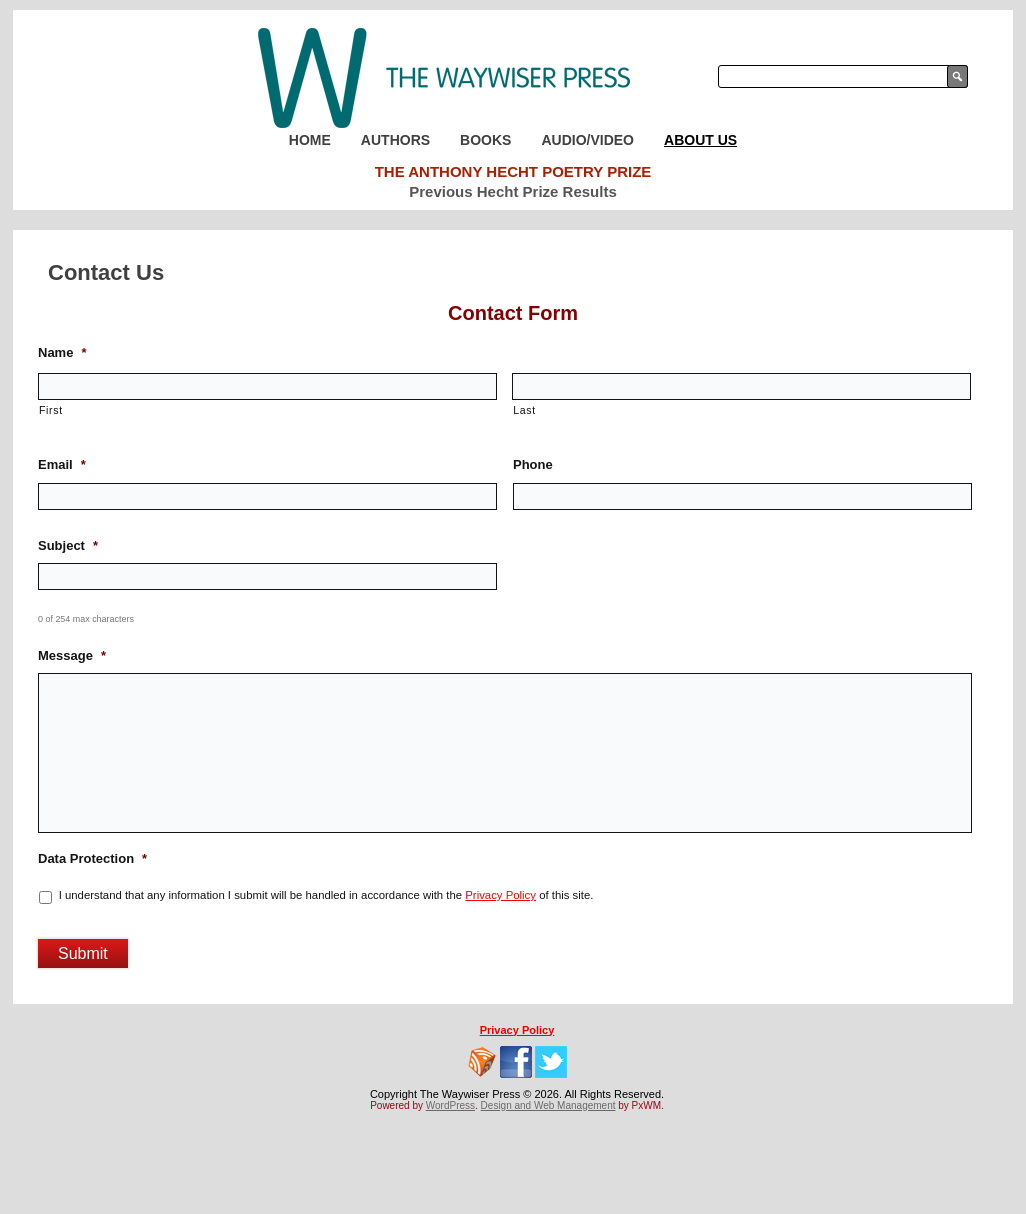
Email (62, 464)
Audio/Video (587, 140)
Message (72, 655)
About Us (700, 140)
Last (524, 410)
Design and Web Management (548, 1105)
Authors (395, 140)
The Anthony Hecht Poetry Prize (513, 171)
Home (310, 140)
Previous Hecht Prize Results (513, 191)
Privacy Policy (500, 895)
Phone (533, 464)
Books (485, 140)
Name (62, 352)
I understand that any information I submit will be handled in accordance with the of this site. (326, 895)
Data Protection (92, 858)
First (51, 410)
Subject (68, 545)
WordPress (450, 1105)
